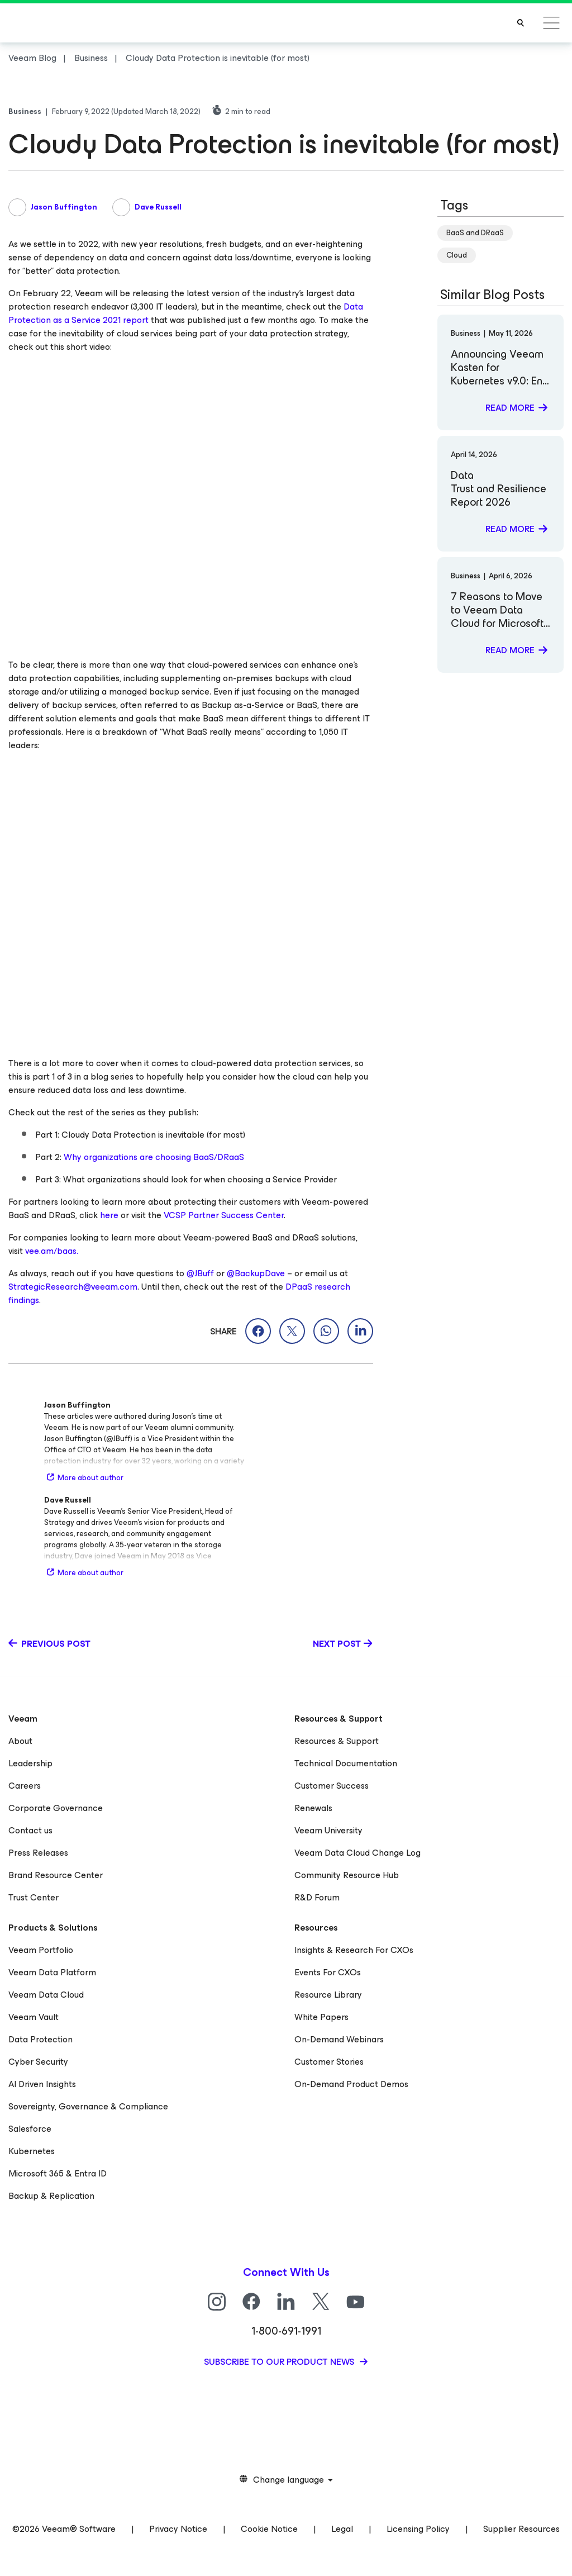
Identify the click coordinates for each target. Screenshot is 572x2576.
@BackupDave (256, 1273)
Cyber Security (38, 2061)
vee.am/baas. (51, 1250)
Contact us (30, 1830)
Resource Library (328, 1994)
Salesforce (29, 2128)
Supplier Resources (521, 2528)
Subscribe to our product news (280, 2361)
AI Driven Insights (42, 2084)
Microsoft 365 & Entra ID (57, 2173)
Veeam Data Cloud (46, 1994)
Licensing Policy (418, 2528)
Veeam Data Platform (52, 1972)
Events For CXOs (327, 1972)
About (20, 1740)
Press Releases (38, 1852)
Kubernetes (31, 2151)
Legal (342, 2528)
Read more (510, 407)
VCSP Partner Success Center (224, 1215)
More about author (83, 1477)
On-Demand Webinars (339, 2039)
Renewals (313, 1807)
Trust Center (33, 1897)
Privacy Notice (178, 2528)
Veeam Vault (33, 2016)
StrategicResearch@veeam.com (72, 1286)
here (109, 1215)
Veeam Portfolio (40, 1949)
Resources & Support (336, 1740)
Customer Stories (329, 2061)
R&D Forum (317, 1897)
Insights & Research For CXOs (353, 1949)
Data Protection (40, 2039)
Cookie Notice (269, 2528)
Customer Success (331, 1785)
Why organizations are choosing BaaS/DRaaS (154, 1157)
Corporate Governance (55, 1807)
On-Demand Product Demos (351, 2084)
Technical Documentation (345, 1763)
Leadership (30, 1763)
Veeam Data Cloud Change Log (357, 1852)
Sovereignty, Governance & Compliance (88, 2106)
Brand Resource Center (55, 1875)
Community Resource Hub (346, 1875)
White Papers (321, 2016)
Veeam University (328, 1830)
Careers (24, 1785)
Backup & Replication (51, 2195)
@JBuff (200, 1273)
